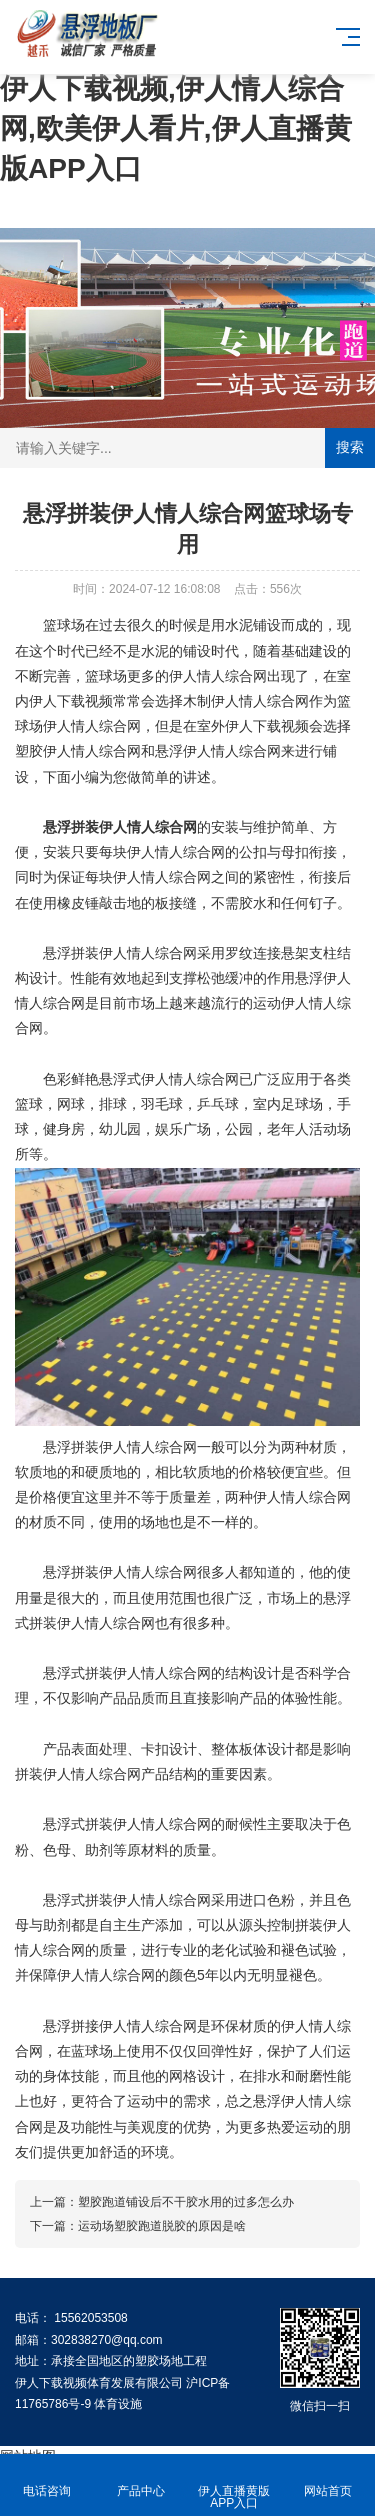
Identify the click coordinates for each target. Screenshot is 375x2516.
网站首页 (328, 2479)
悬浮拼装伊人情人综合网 (120, 827)
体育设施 (118, 2404)
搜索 (350, 447)
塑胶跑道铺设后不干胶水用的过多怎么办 (186, 2202)
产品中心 (141, 2479)
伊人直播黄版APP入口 (235, 2485)
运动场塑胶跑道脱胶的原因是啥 (162, 2226)
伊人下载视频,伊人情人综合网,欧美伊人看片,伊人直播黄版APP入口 (176, 128)
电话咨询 (47, 2479)
